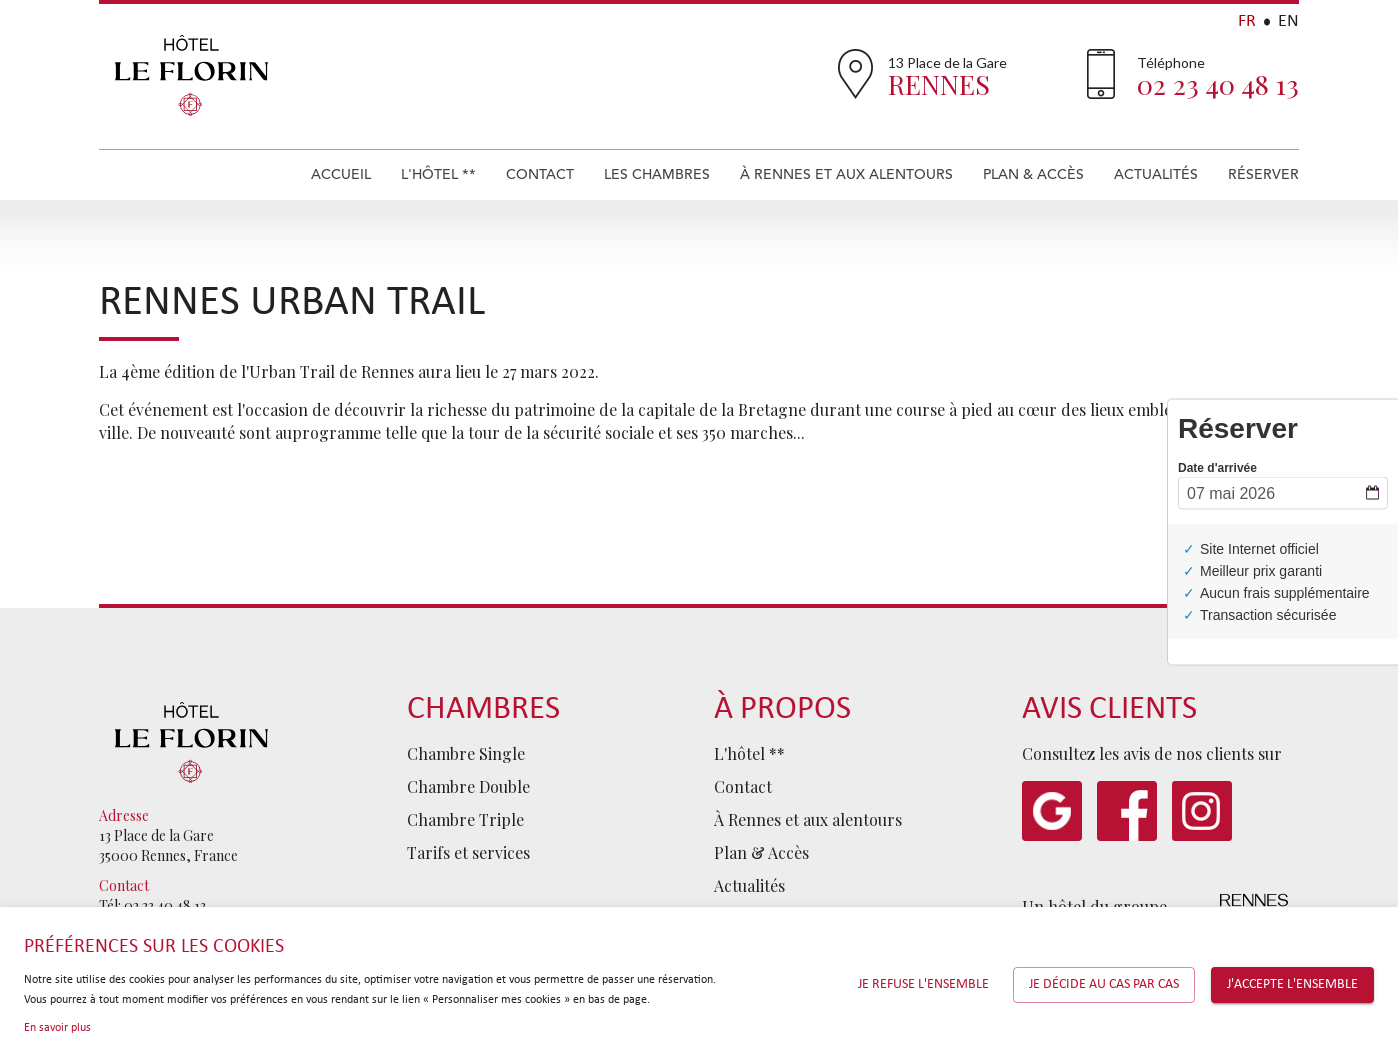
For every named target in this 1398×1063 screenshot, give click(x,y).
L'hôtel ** (438, 174)
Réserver (1263, 174)
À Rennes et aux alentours (846, 174)
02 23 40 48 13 (1218, 84)
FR (1247, 21)
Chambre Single (466, 753)
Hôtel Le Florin (191, 75)
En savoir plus (57, 1028)
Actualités (1156, 174)
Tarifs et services (468, 852)
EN (1288, 21)
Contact (540, 174)
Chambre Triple (465, 819)
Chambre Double (468, 786)
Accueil (341, 174)
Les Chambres (657, 174)
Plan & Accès (1033, 174)
